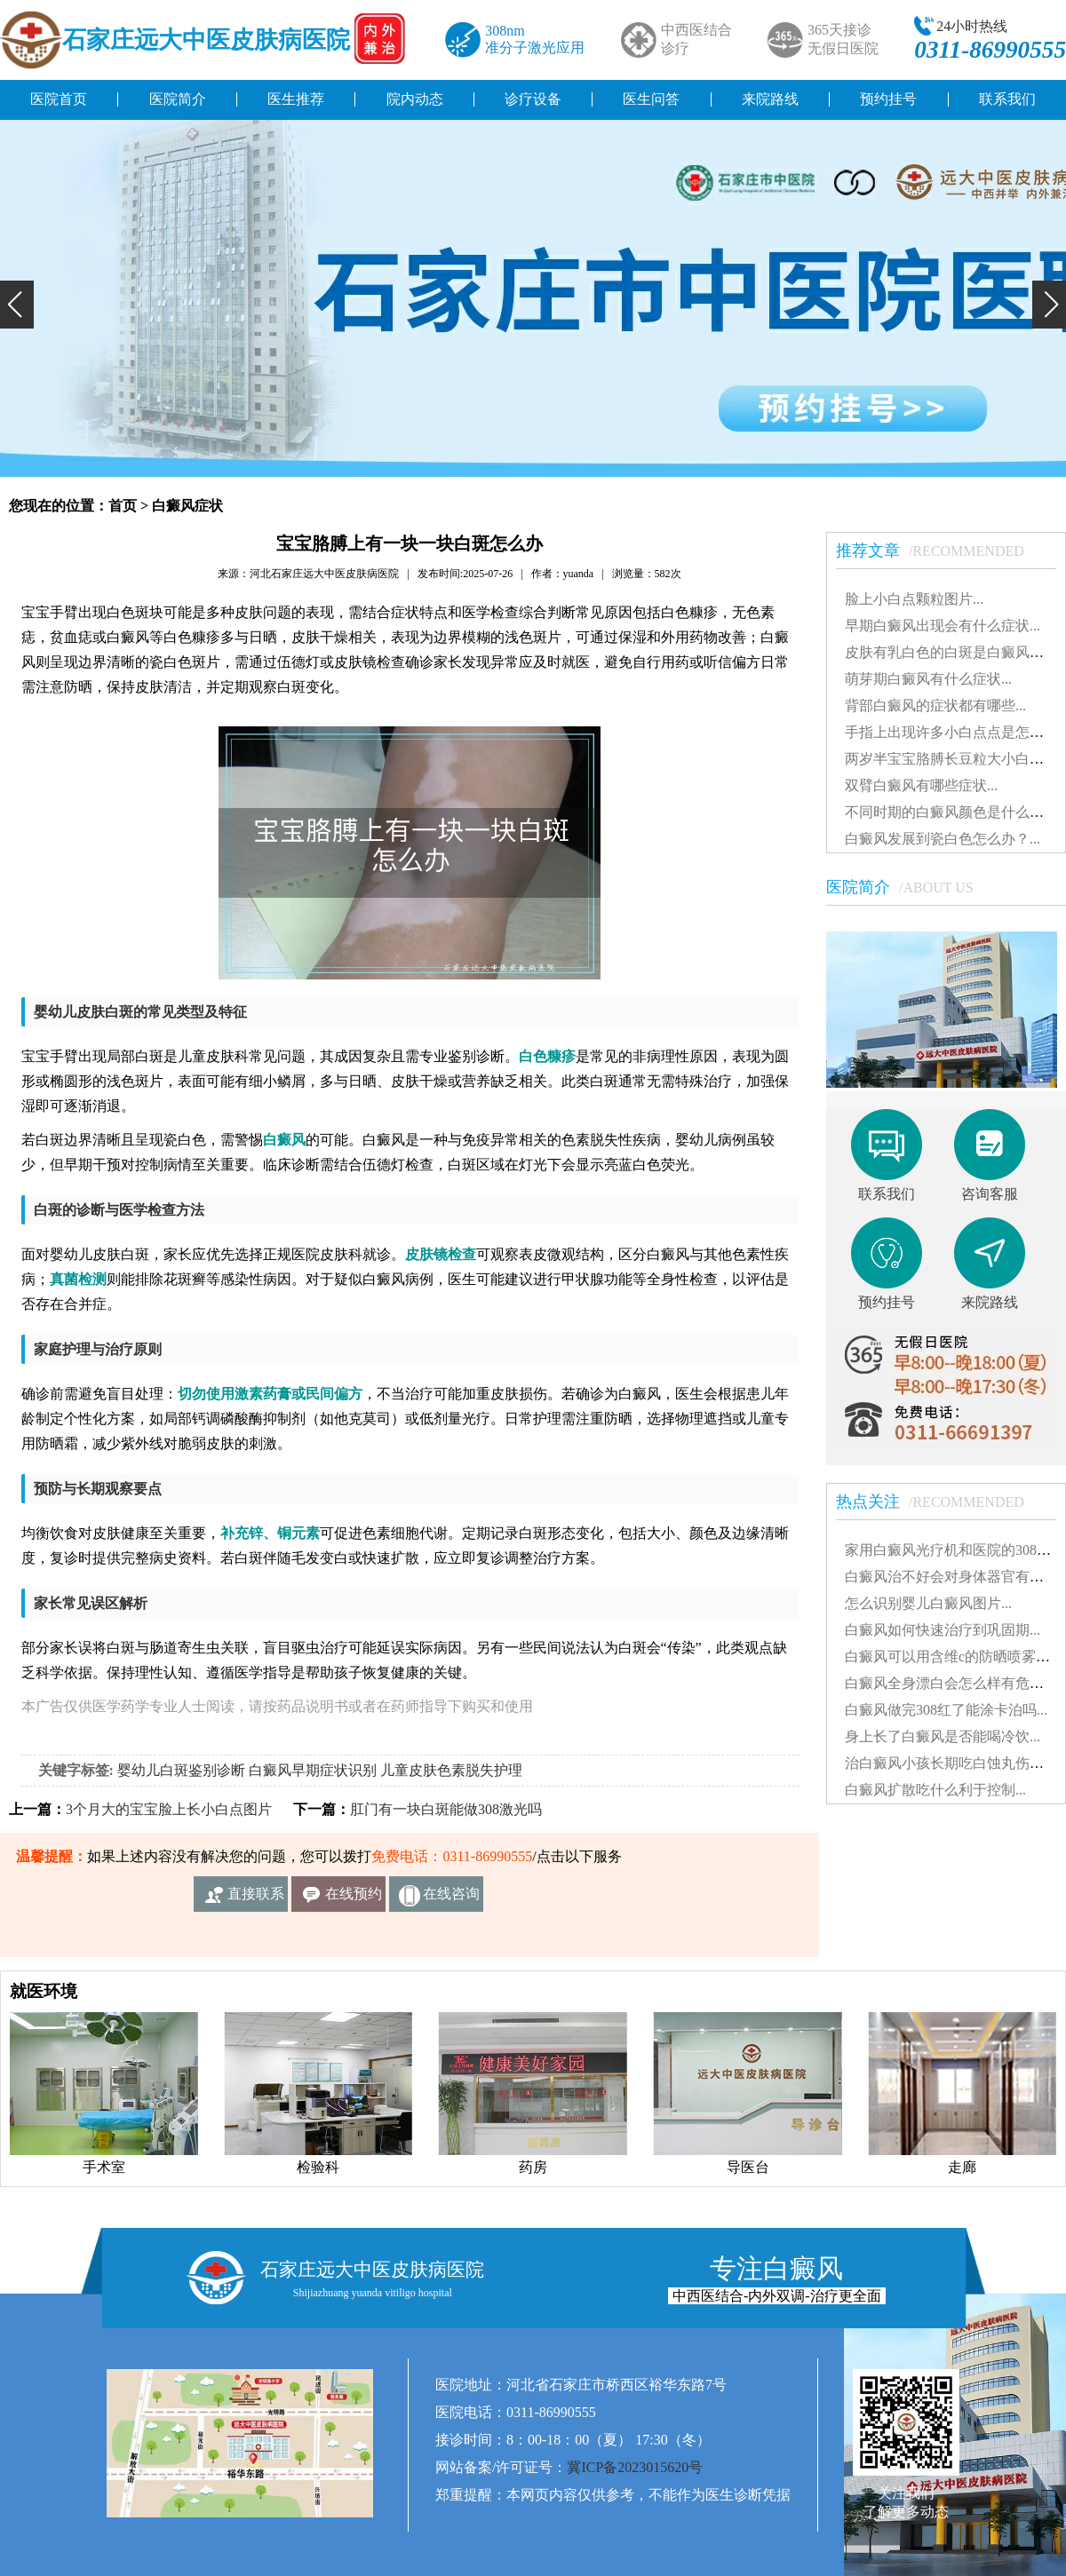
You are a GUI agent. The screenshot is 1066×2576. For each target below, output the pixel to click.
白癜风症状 (187, 505)
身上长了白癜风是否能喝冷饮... (942, 1736)
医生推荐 (295, 99)
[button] (17, 305)
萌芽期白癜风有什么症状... (928, 678)
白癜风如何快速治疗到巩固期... (942, 1629)
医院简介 (177, 99)
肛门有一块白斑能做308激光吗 (446, 1809)
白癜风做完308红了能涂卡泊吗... (946, 1709)
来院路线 (770, 99)
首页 (122, 505)
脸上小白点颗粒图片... (914, 598)
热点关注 (939, 1501)
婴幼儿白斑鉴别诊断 (181, 1770)
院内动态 (414, 99)
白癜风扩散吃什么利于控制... (935, 1789)
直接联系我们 (255, 1899)
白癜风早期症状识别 (313, 1770)
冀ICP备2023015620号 (635, 2467)
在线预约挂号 (353, 1899)
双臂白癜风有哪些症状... (921, 785)
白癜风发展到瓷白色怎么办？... (942, 838)
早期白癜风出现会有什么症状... (942, 625)
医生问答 (651, 99)
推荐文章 (939, 550)
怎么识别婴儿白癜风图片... (928, 1603)
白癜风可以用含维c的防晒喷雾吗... (953, 1656)
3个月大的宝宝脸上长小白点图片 (169, 1809)
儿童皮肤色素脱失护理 (451, 1770)
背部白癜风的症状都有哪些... (935, 705)
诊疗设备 (533, 99)
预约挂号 (888, 99)
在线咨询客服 (451, 1899)
